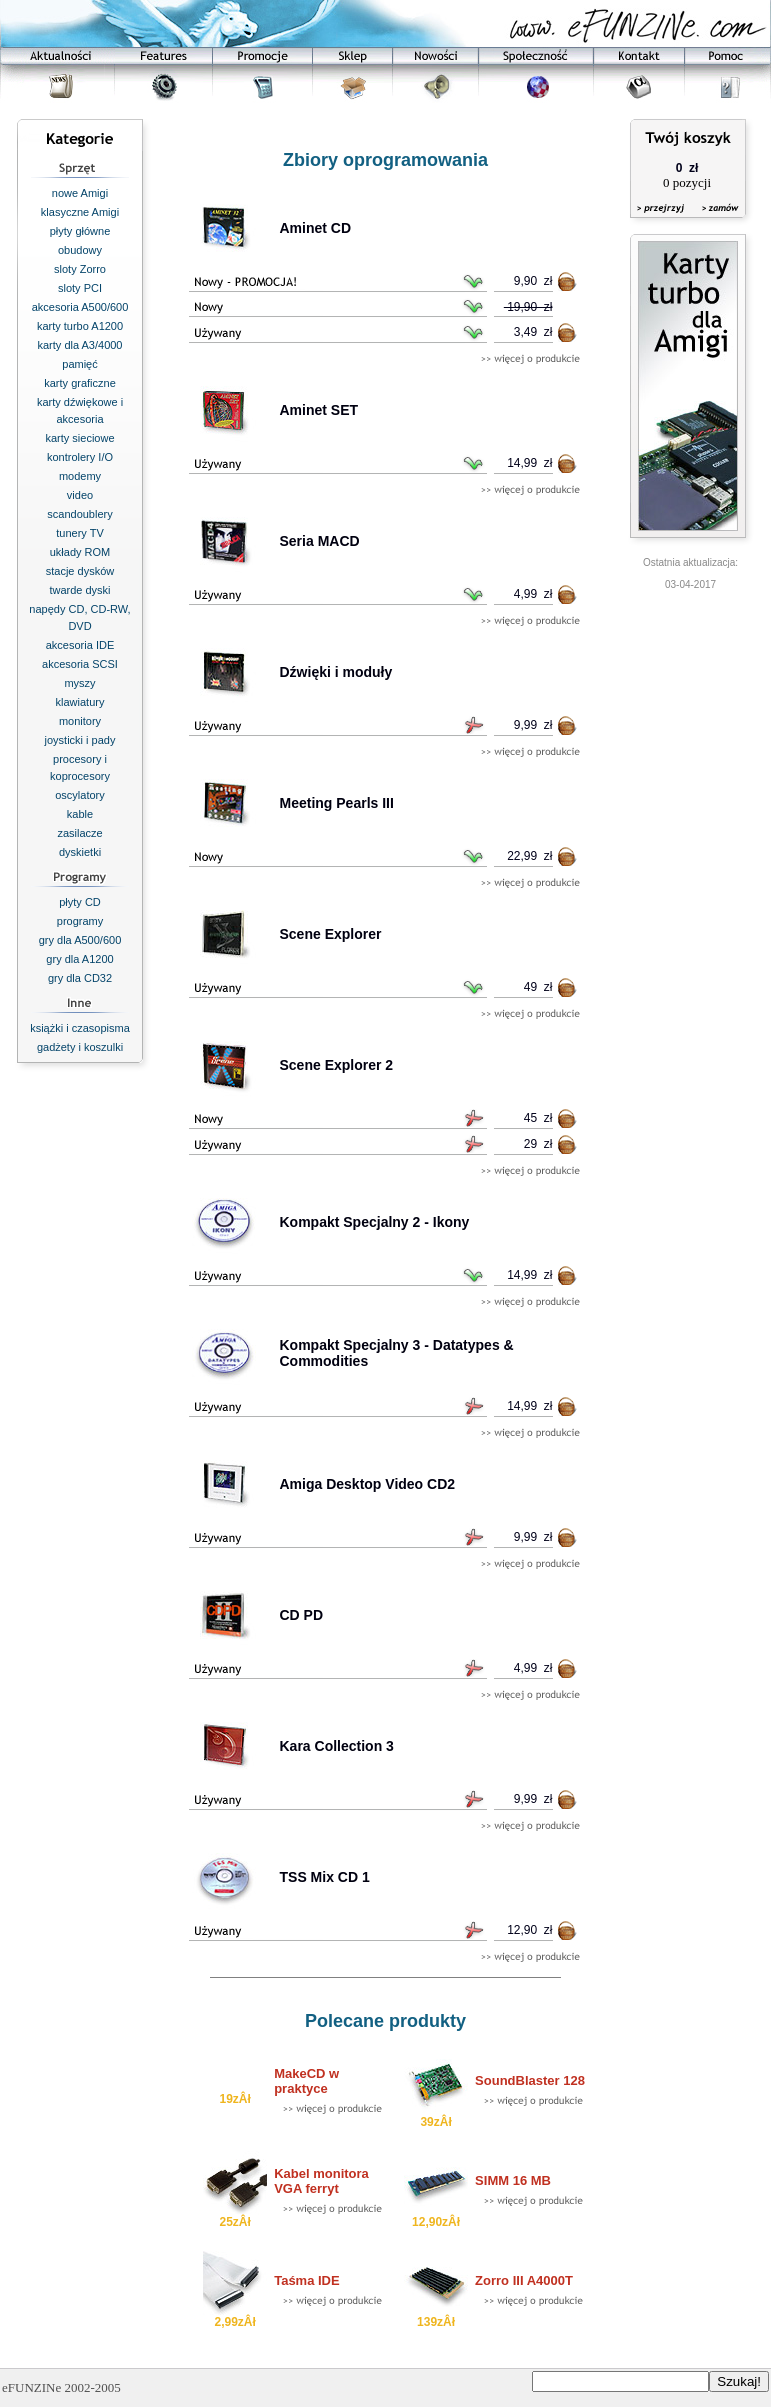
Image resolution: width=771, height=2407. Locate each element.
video (80, 495)
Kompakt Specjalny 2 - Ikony (375, 1222)
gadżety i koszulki (80, 1047)
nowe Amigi (80, 193)
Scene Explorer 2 (337, 1065)
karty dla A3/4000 (79, 345)
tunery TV (80, 533)
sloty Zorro (80, 269)
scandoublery (79, 514)
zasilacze (79, 833)
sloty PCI (80, 288)
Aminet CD (316, 228)
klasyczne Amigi (80, 212)
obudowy (80, 250)
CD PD (302, 1615)
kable (80, 814)
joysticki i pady (80, 740)
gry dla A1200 (79, 959)
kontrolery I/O (80, 457)
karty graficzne (80, 383)
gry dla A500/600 (80, 940)
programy (80, 921)
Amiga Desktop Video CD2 (368, 1484)
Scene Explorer (331, 934)
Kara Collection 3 (337, 1746)
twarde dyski (79, 590)
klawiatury (80, 702)
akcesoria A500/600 (80, 307)
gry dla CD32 (80, 978)
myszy (79, 683)
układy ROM (80, 552)
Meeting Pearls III (337, 803)
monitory (80, 721)
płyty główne (80, 231)
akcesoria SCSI (80, 664)
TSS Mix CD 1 (325, 1877)
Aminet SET (319, 410)
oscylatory (80, 795)
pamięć (79, 364)
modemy (80, 476)
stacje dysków (80, 571)
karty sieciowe (79, 438)
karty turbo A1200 (80, 326)
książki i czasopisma (80, 1028)
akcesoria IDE (80, 645)
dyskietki (80, 852)
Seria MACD (320, 541)
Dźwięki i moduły (336, 672)
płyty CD (80, 902)
